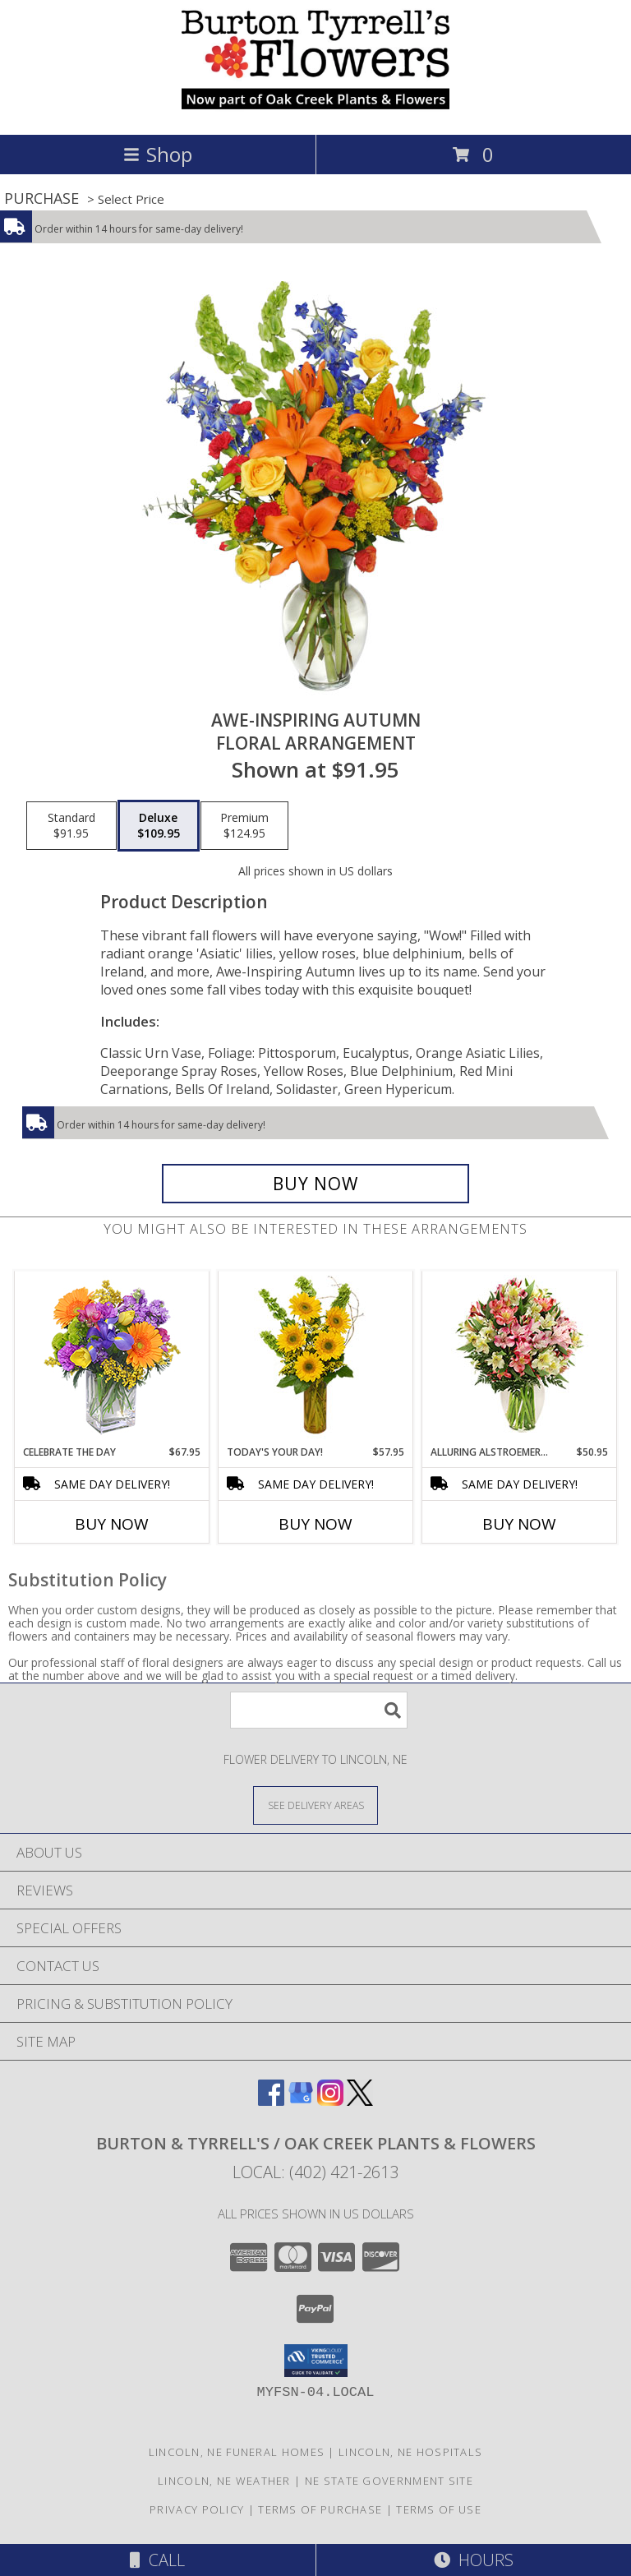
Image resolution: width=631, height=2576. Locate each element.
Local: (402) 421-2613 (315, 2172)
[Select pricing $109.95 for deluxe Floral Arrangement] (158, 826)
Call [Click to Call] (157, 2560)
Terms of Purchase (320, 2509)
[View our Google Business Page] (301, 2100)
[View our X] (360, 2100)
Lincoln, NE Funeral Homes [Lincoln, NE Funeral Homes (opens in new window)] (237, 2451)
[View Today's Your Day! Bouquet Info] (316, 1358)
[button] (316, 2360)
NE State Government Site (389, 2480)
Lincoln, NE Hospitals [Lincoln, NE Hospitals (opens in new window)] (410, 2451)
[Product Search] (319, 1710)
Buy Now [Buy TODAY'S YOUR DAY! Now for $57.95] (315, 1524)
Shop (157, 154)
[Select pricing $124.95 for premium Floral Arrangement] (244, 826)
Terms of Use (438, 2509)
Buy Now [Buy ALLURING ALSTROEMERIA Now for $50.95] (519, 1524)
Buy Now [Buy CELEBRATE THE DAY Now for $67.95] (112, 1524)
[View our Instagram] (330, 2100)
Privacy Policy (197, 2509)
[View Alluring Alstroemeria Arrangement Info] (519, 1358)
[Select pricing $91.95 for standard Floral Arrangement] (71, 826)
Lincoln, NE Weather (224, 2480)
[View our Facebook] (271, 2100)
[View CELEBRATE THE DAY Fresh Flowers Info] (112, 1358)
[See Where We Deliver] (315, 1804)
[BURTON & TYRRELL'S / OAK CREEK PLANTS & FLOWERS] (315, 110)
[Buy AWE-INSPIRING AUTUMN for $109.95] (315, 1183)
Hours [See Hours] (474, 2560)
